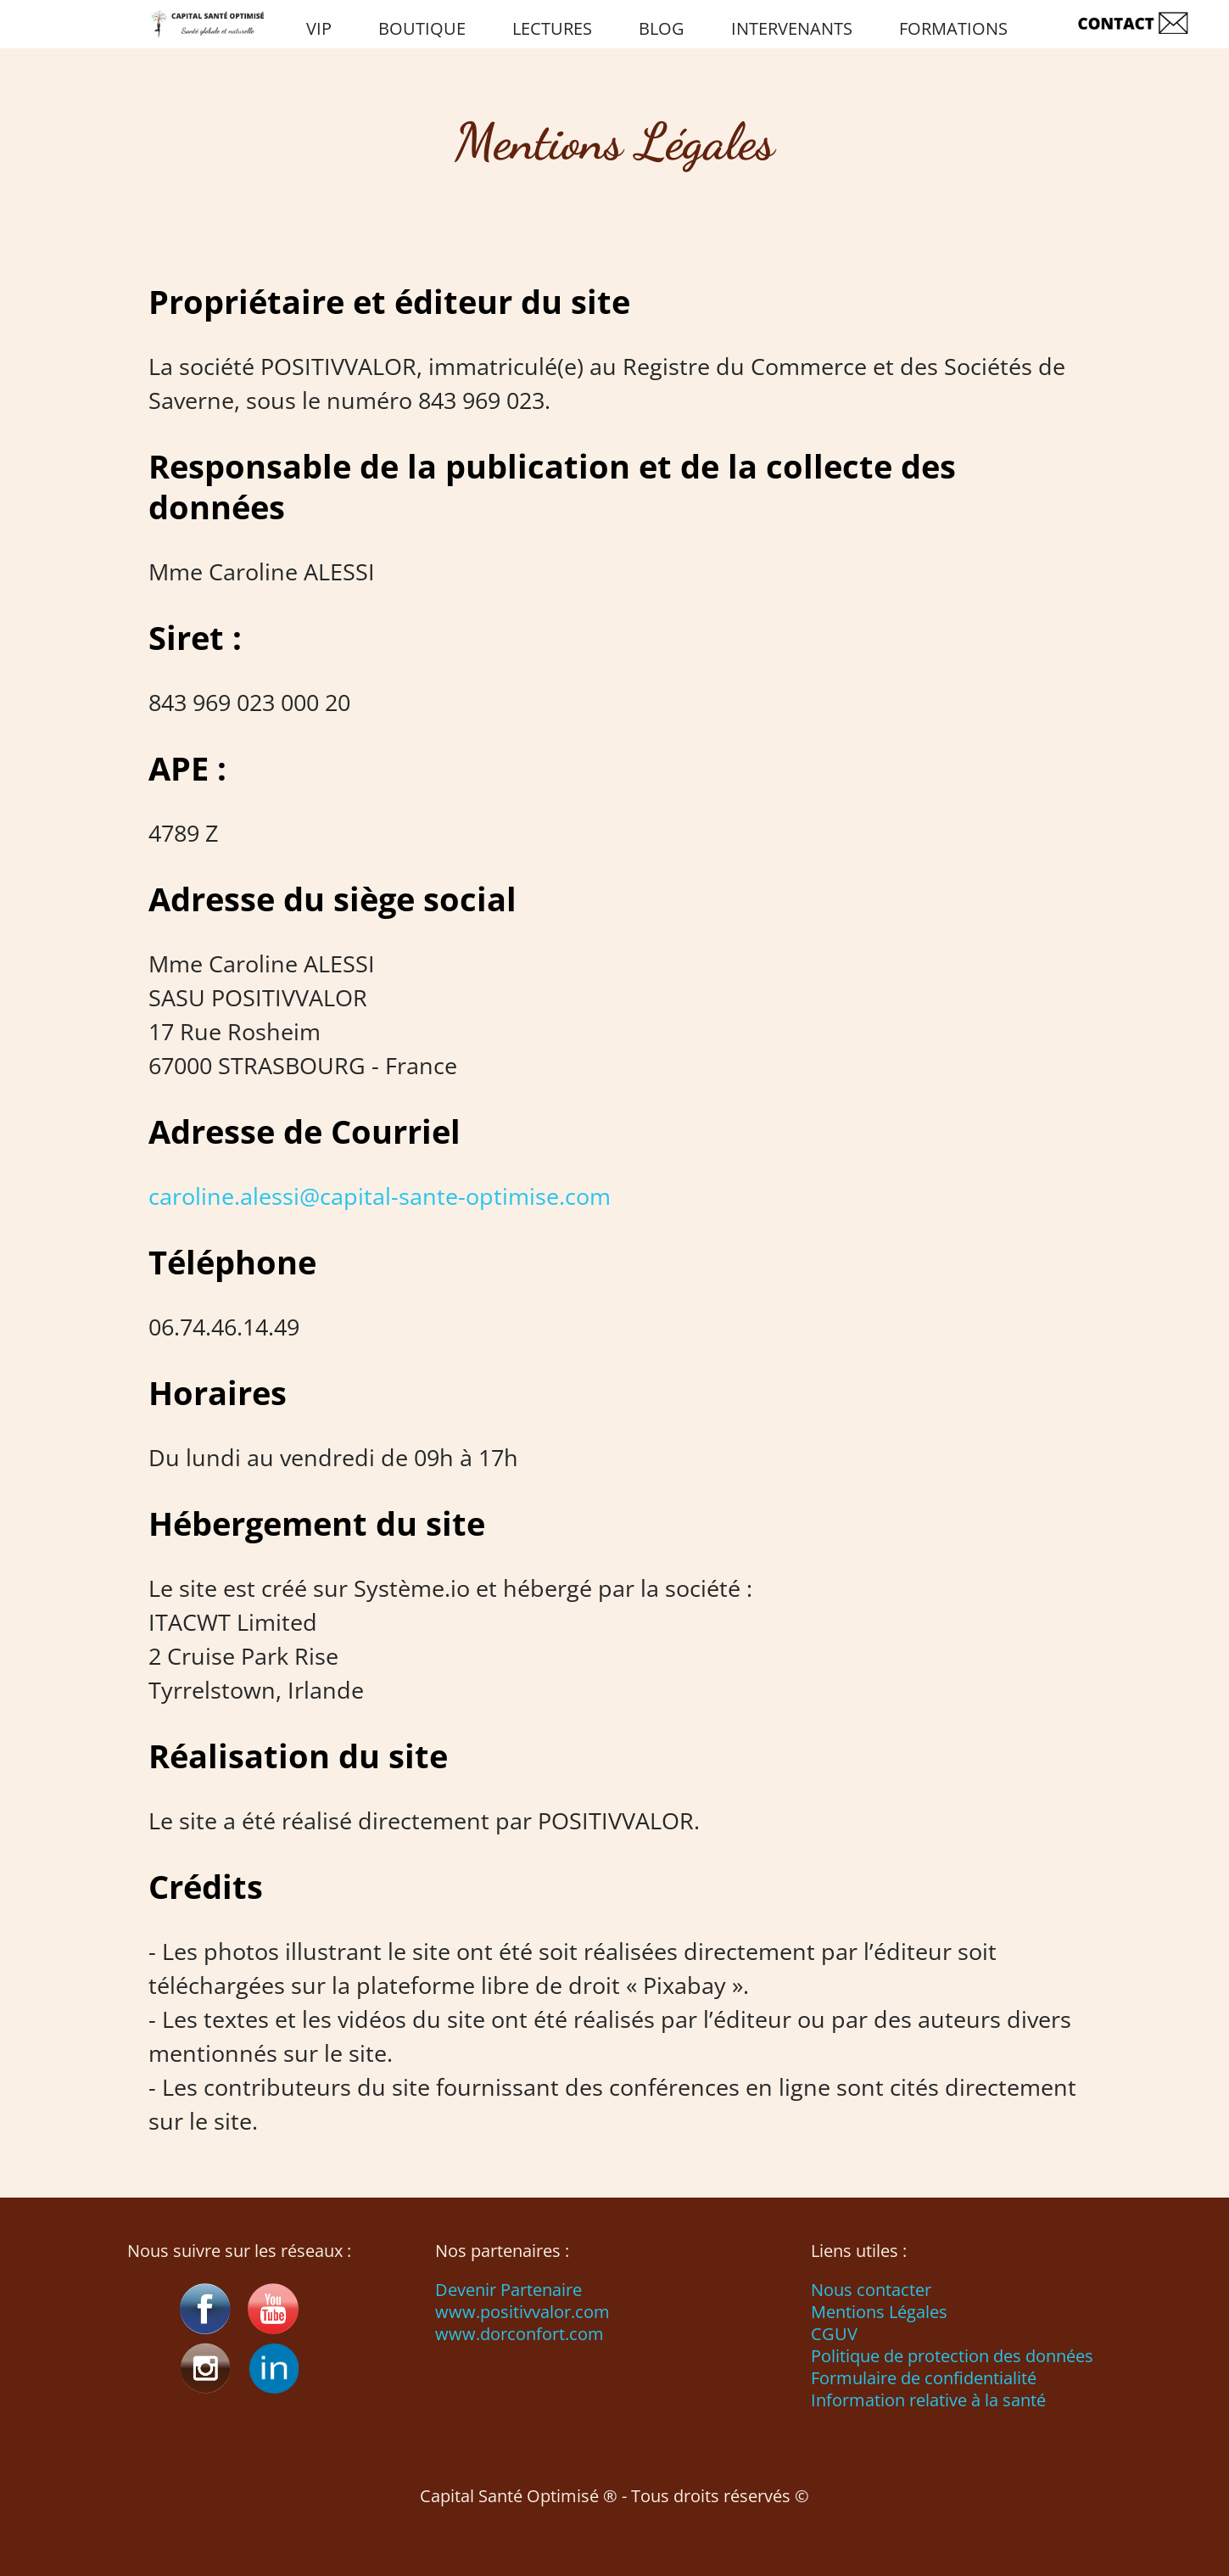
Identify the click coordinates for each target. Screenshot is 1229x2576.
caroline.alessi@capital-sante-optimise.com (379, 1196)
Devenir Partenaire (508, 2289)
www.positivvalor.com (522, 2311)
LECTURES (552, 28)
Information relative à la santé (928, 2399)
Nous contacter (871, 2289)
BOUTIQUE (422, 28)
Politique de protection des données (952, 2355)
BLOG (661, 28)
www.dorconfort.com (519, 2333)
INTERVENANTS (791, 28)
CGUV (834, 2333)
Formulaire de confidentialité (923, 2377)
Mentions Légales (879, 2311)
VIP (319, 28)
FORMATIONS (953, 28)
